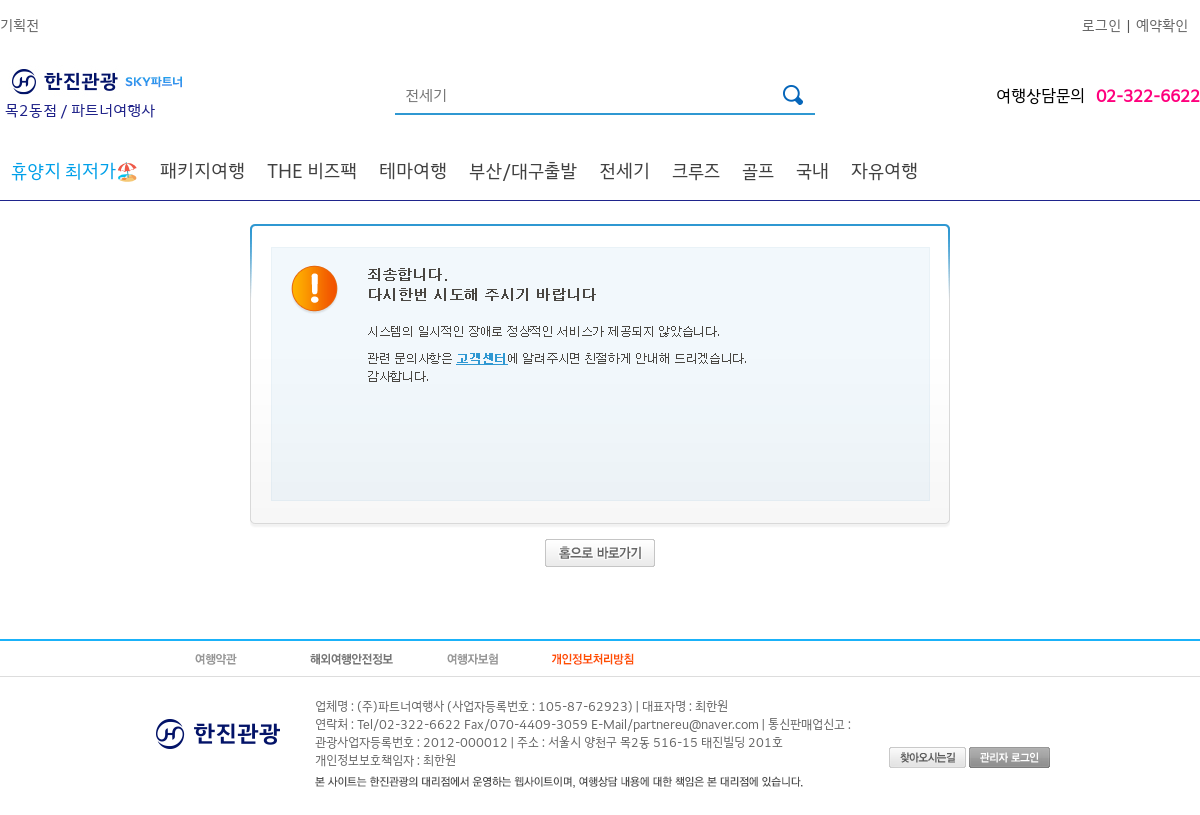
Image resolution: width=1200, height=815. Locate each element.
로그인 (1101, 24)
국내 (812, 170)
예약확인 (1162, 24)
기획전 (19, 24)
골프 (758, 170)
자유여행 (884, 170)
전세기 (624, 170)
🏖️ (74, 170)
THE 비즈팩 (312, 170)
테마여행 (413, 170)
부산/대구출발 (523, 170)
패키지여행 (202, 170)
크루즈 (696, 170)
